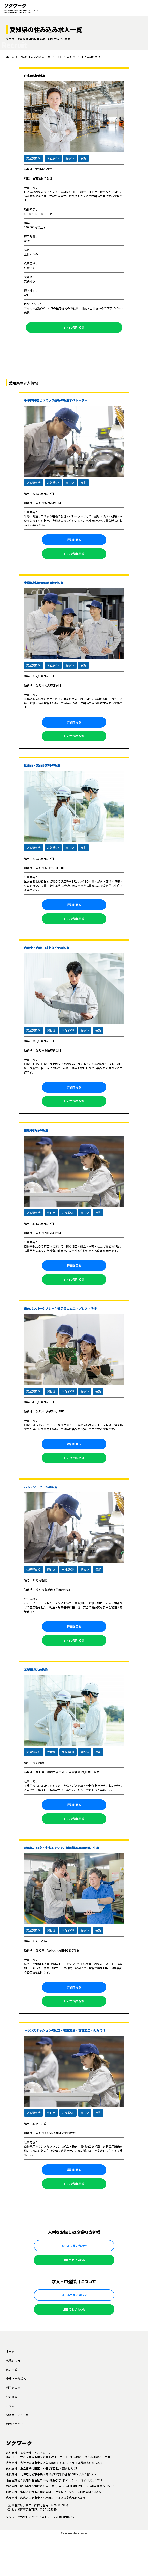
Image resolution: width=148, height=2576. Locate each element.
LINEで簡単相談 (74, 327)
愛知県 (71, 57)
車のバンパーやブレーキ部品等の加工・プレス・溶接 (60, 1321)
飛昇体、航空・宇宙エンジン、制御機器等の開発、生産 (61, 1860)
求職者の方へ (14, 2377)
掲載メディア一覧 (17, 2431)
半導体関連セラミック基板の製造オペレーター (55, 412)
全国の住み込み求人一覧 (34, 57)
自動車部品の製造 (36, 1142)
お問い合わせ (14, 2440)
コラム (10, 2422)
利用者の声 (13, 2404)
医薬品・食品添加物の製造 (42, 777)
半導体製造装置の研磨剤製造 (43, 595)
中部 (59, 57)
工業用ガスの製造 (36, 1681)
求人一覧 (11, 2386)
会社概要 (11, 2413)
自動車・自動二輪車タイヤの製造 (46, 960)
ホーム (10, 57)
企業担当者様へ (16, 2395)
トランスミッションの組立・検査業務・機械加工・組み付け (65, 2042)
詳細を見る (74, 552)
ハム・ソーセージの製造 (40, 1499)
